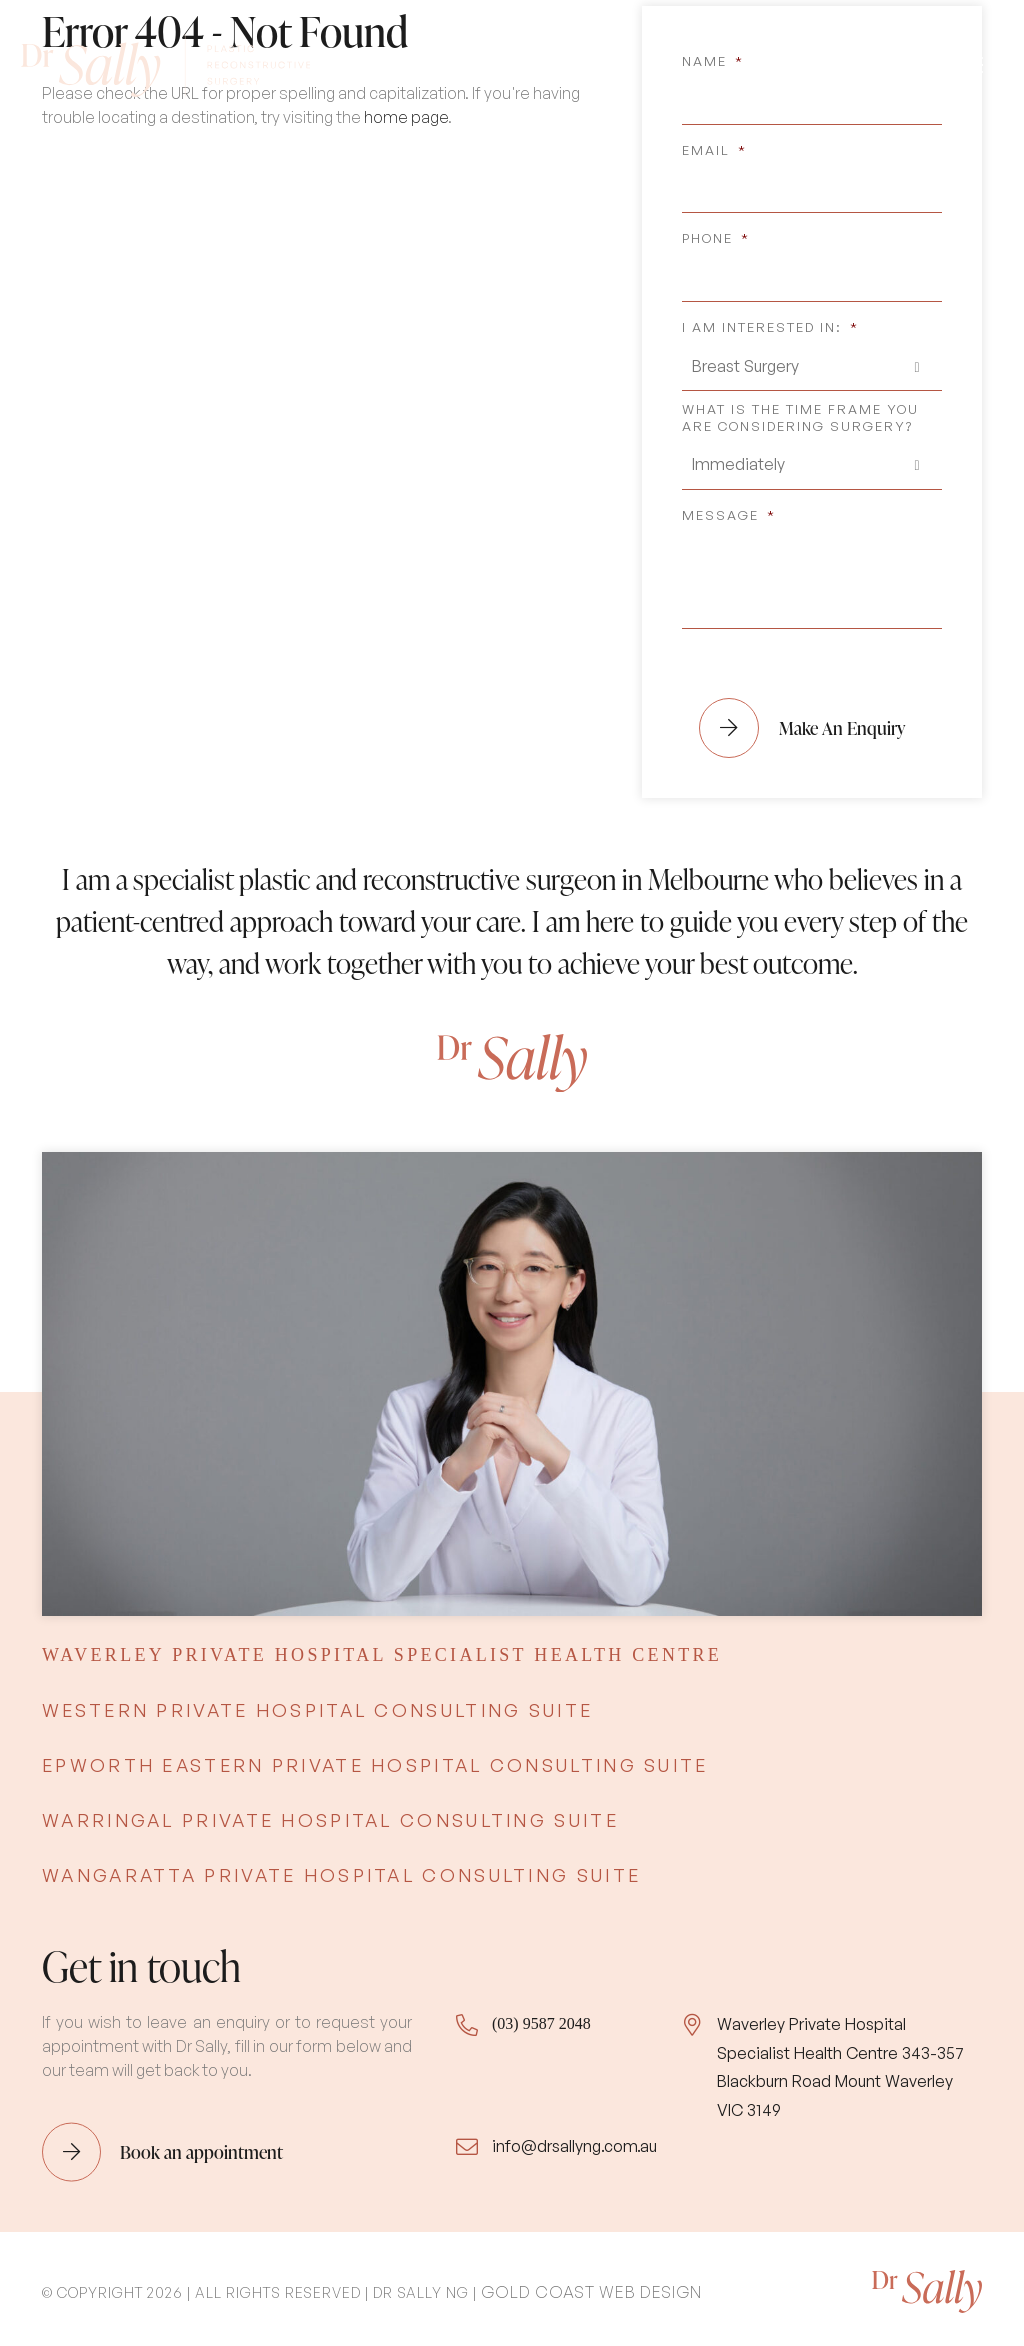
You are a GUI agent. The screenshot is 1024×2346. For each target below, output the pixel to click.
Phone (716, 233)
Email (714, 144)
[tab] (382, 1650)
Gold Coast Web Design (591, 2286)
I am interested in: (770, 322)
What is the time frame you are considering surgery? (800, 412)
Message (729, 509)
